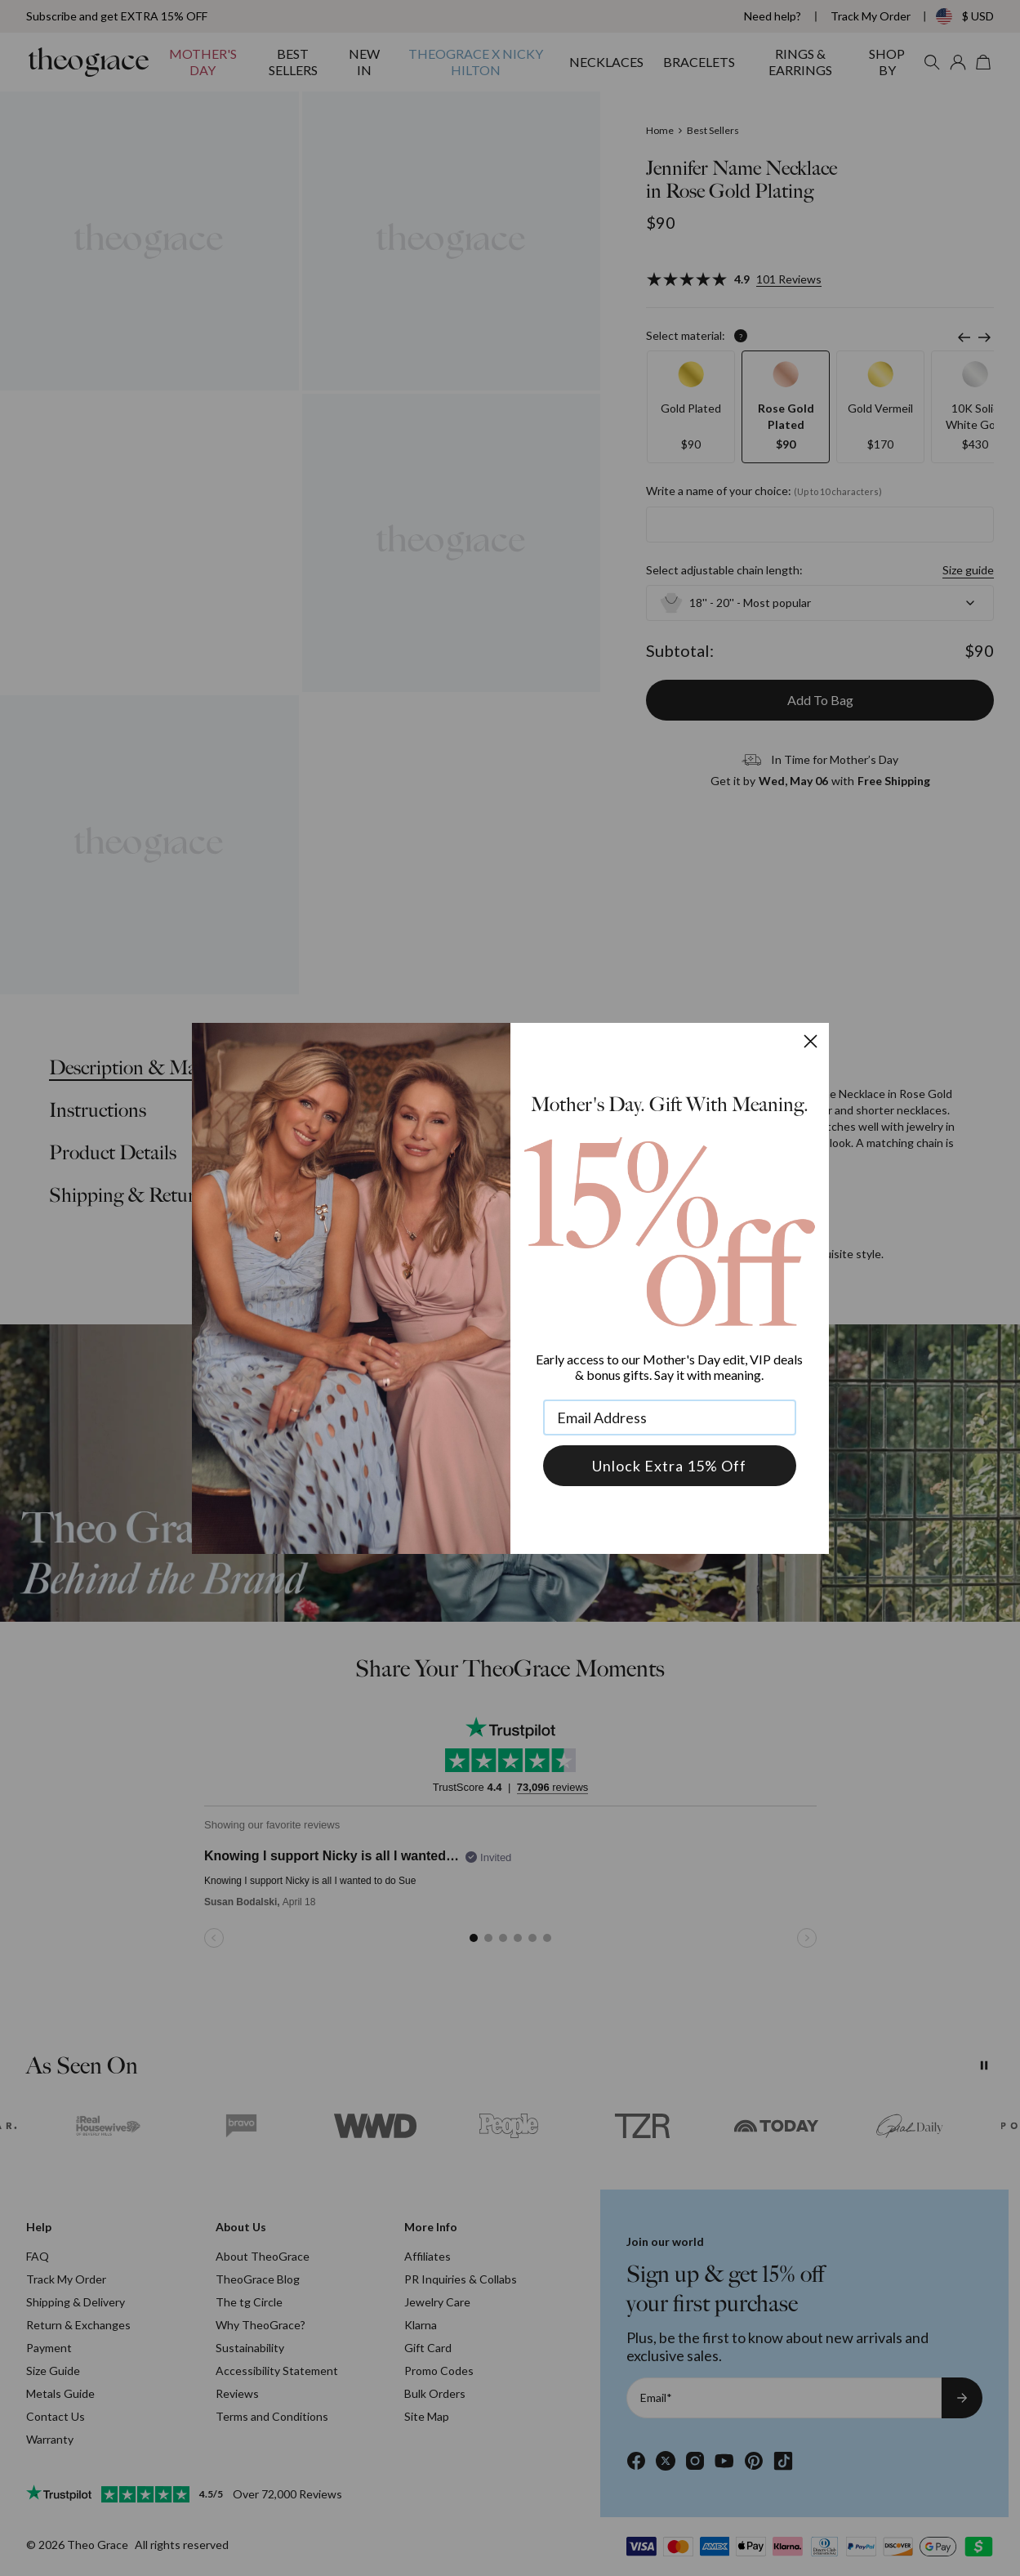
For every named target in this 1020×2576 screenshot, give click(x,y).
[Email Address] (669, 1417)
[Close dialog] (810, 1041)
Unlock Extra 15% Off (669, 1466)
